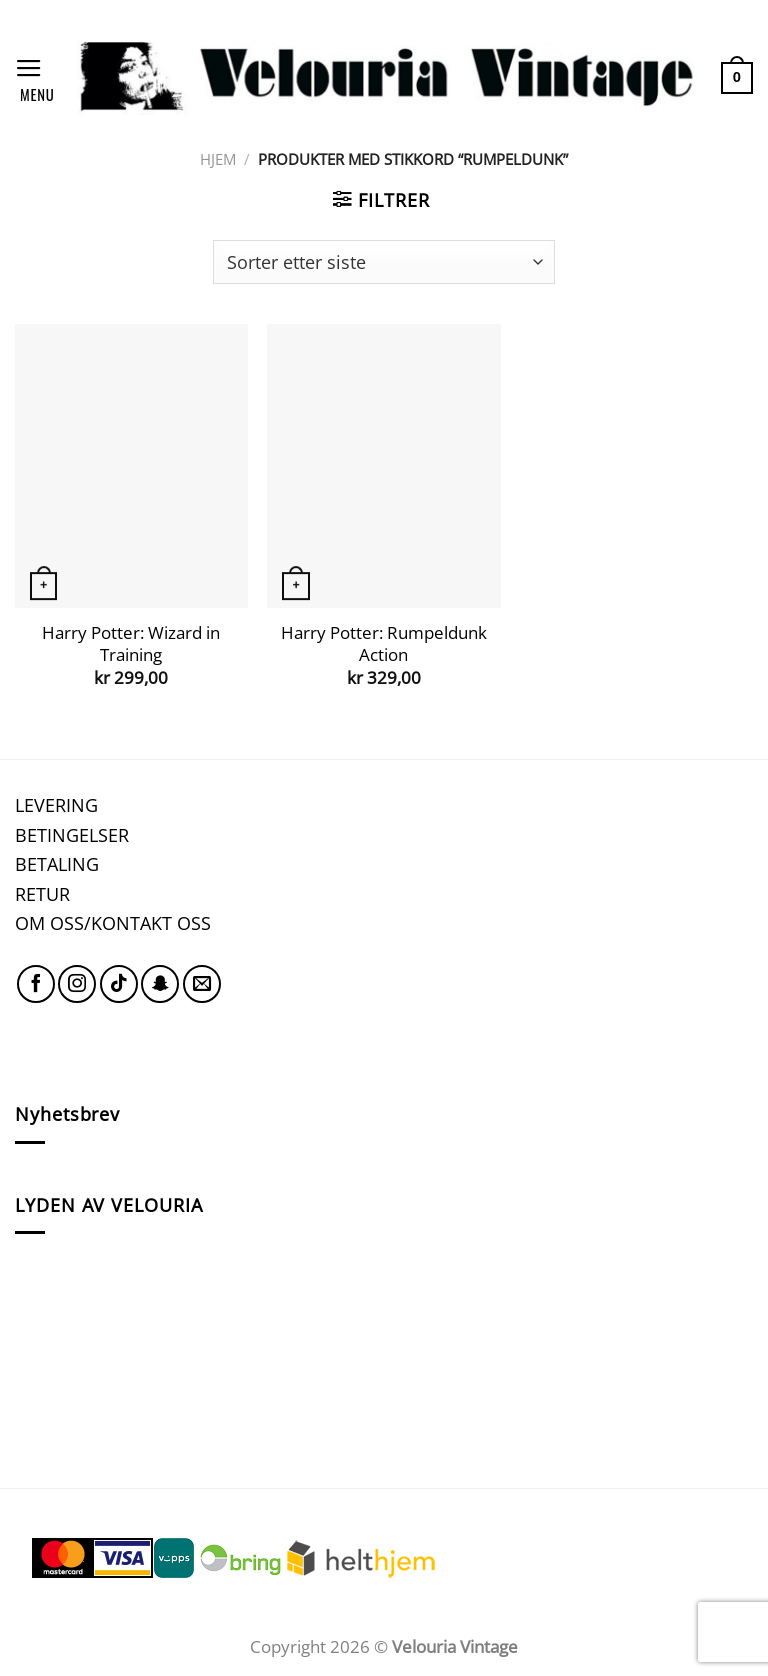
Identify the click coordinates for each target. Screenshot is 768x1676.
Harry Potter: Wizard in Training (131, 643)
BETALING (57, 863)
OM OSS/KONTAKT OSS (113, 922)
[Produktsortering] (384, 262)
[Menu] (34, 77)
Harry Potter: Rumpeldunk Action (384, 643)
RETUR (42, 893)
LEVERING (56, 804)
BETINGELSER (72, 834)
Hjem (218, 159)
